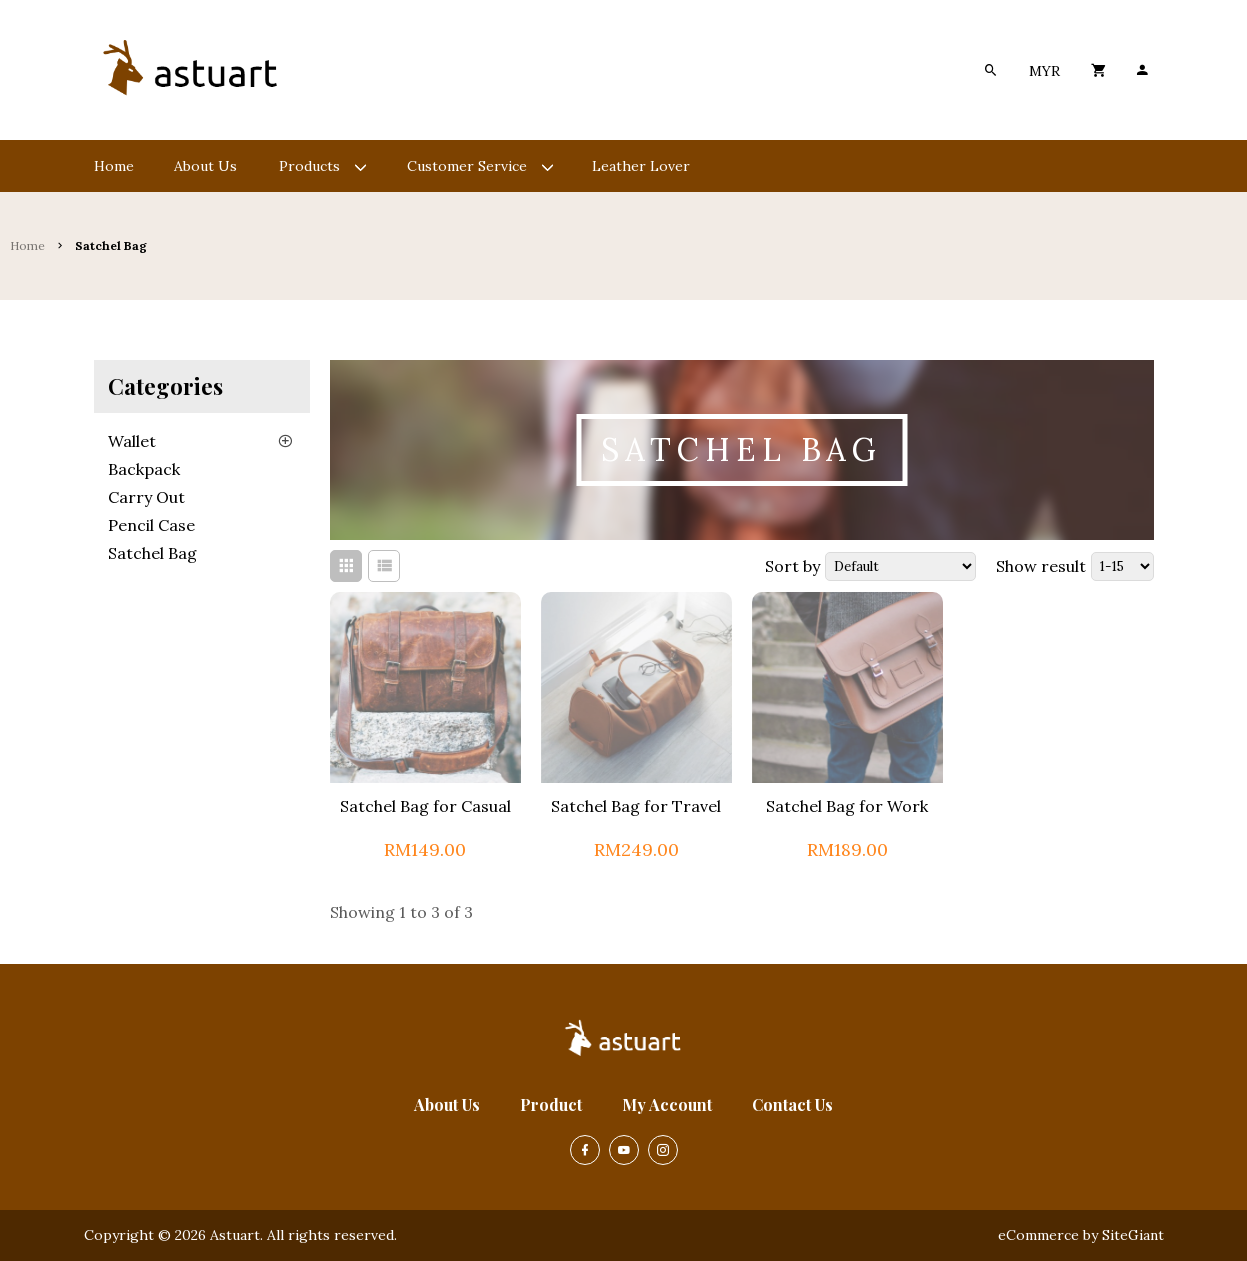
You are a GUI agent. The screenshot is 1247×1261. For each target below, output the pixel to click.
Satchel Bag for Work (847, 806)
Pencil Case (151, 525)
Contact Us (792, 1105)
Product (551, 1105)
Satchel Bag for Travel (636, 806)
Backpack (144, 469)
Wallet (132, 441)
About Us (447, 1105)
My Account (667, 1105)
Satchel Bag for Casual (425, 806)
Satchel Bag (152, 553)
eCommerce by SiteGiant (1081, 1235)
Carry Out (146, 497)
